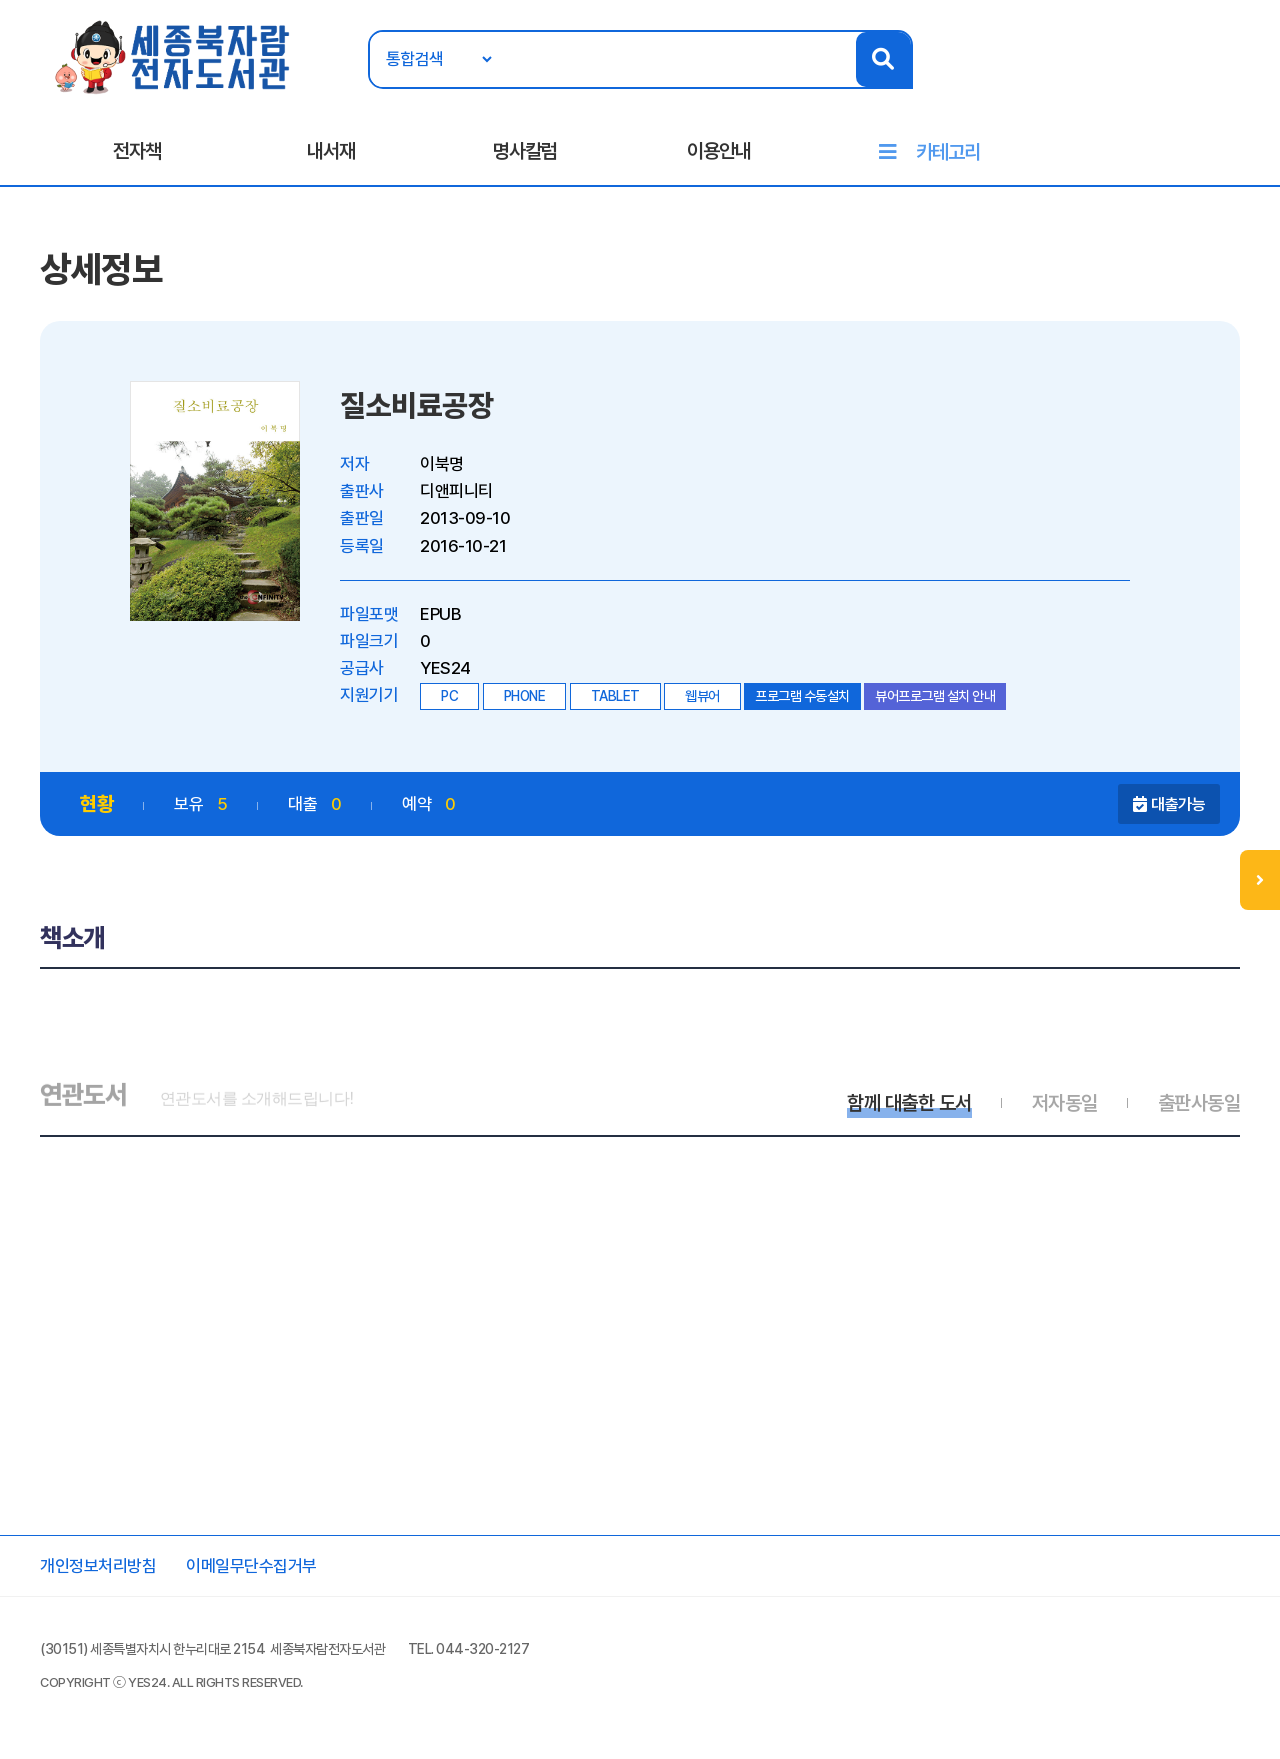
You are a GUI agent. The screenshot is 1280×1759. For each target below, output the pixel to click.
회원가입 (1227, 77)
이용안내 (719, 151)
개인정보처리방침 (98, 1566)
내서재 (331, 151)
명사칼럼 (525, 151)
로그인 (1159, 77)
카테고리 (948, 152)
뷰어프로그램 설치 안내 (935, 696)
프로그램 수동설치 (802, 696)
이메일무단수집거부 (251, 1566)
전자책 (137, 151)
